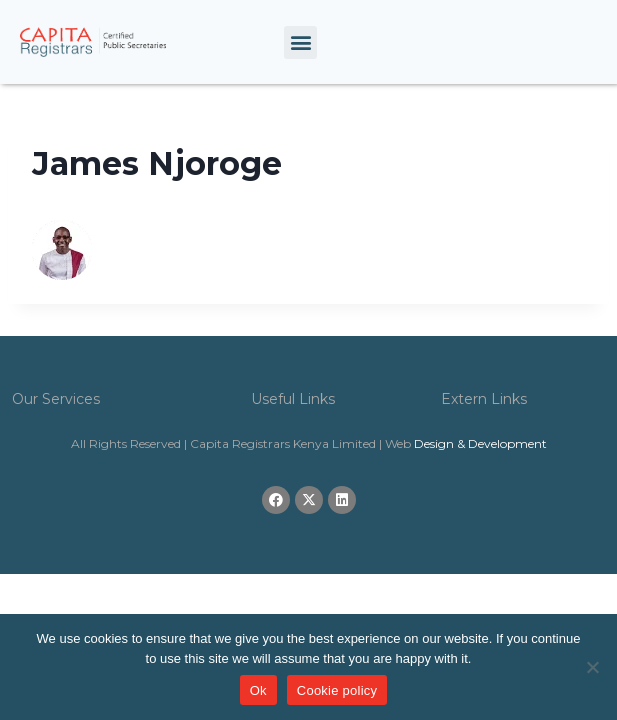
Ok (258, 690)
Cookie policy (337, 690)
